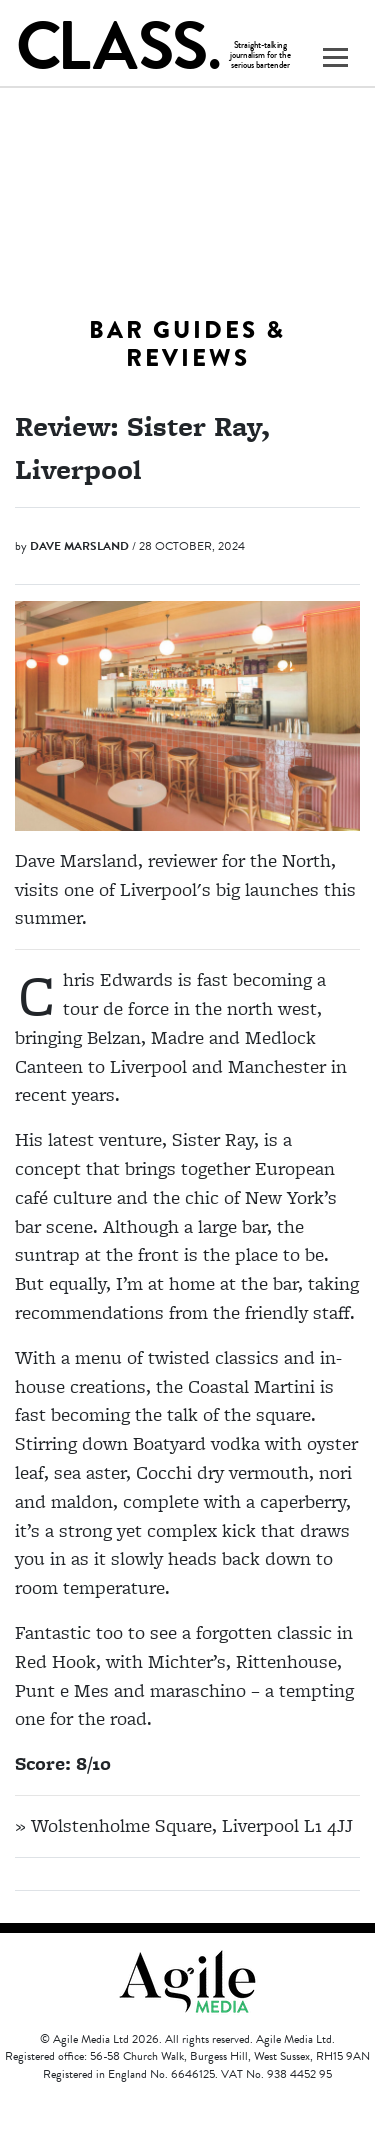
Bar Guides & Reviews (187, 344)
